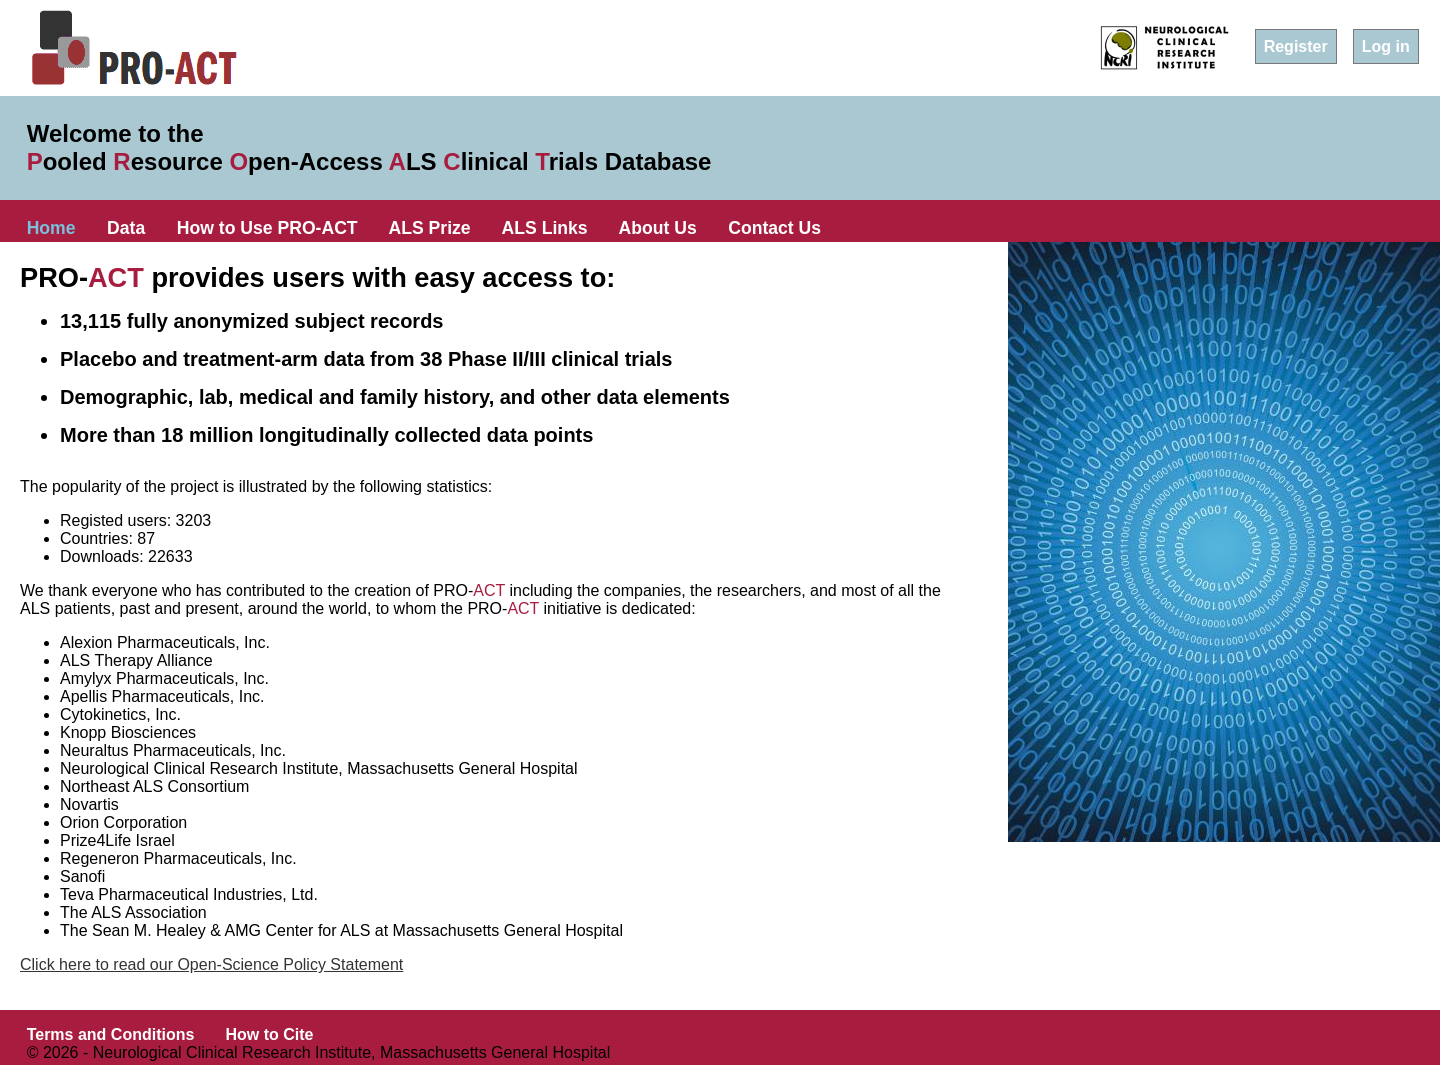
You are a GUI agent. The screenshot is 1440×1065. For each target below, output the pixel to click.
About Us (658, 228)
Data (126, 228)
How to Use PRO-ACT (267, 228)
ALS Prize (430, 228)
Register (1296, 46)
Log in (1386, 46)
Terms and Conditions (111, 1034)
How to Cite (269, 1034)
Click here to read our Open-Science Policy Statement (211, 964)
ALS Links (545, 228)
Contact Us (774, 228)
